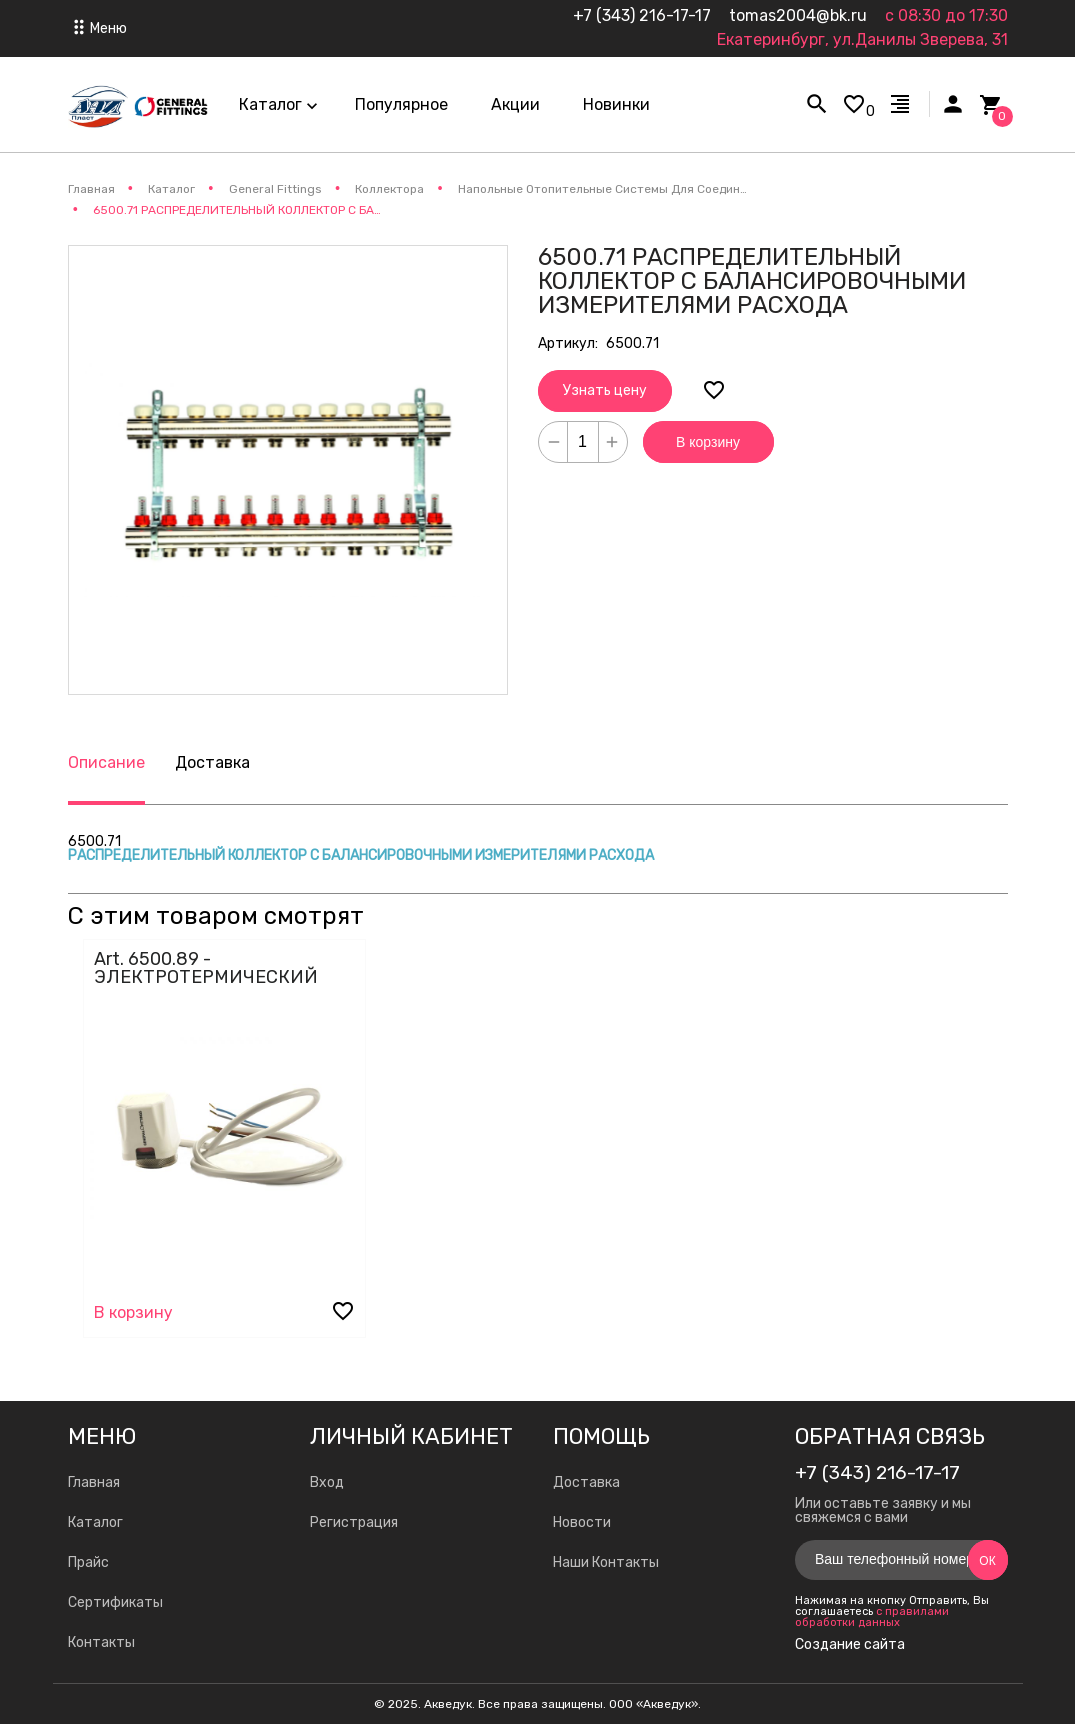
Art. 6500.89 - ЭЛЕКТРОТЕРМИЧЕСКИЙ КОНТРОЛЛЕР (206, 977)
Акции (515, 104)
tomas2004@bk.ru (798, 15)
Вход (327, 1482)
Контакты (101, 1642)
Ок (987, 1561)
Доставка (212, 762)
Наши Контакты (606, 1562)
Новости (582, 1522)
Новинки (616, 104)
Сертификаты (115, 1602)
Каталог (95, 1522)
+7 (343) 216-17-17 (642, 15)
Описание (106, 762)
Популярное (401, 104)
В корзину (708, 442)
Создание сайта (850, 1645)
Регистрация (354, 1522)
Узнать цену (605, 390)
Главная (94, 1482)
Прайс (88, 1562)
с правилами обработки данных (872, 1617)
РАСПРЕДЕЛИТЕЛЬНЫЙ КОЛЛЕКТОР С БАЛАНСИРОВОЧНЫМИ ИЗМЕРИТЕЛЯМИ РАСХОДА (361, 855)
